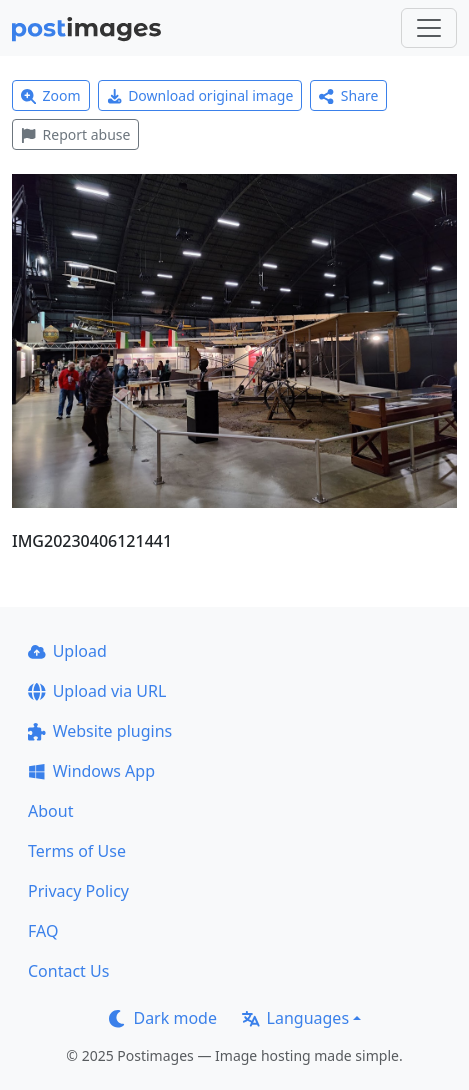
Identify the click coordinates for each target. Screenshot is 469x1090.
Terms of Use (77, 851)
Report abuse (75, 134)
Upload (67, 651)
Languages (295, 1018)
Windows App (91, 771)
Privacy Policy (78, 891)
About (50, 811)
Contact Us (68, 971)
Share (348, 95)
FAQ (43, 931)
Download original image (200, 95)
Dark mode (163, 1018)
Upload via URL (97, 691)
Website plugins (100, 731)
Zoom (51, 95)
